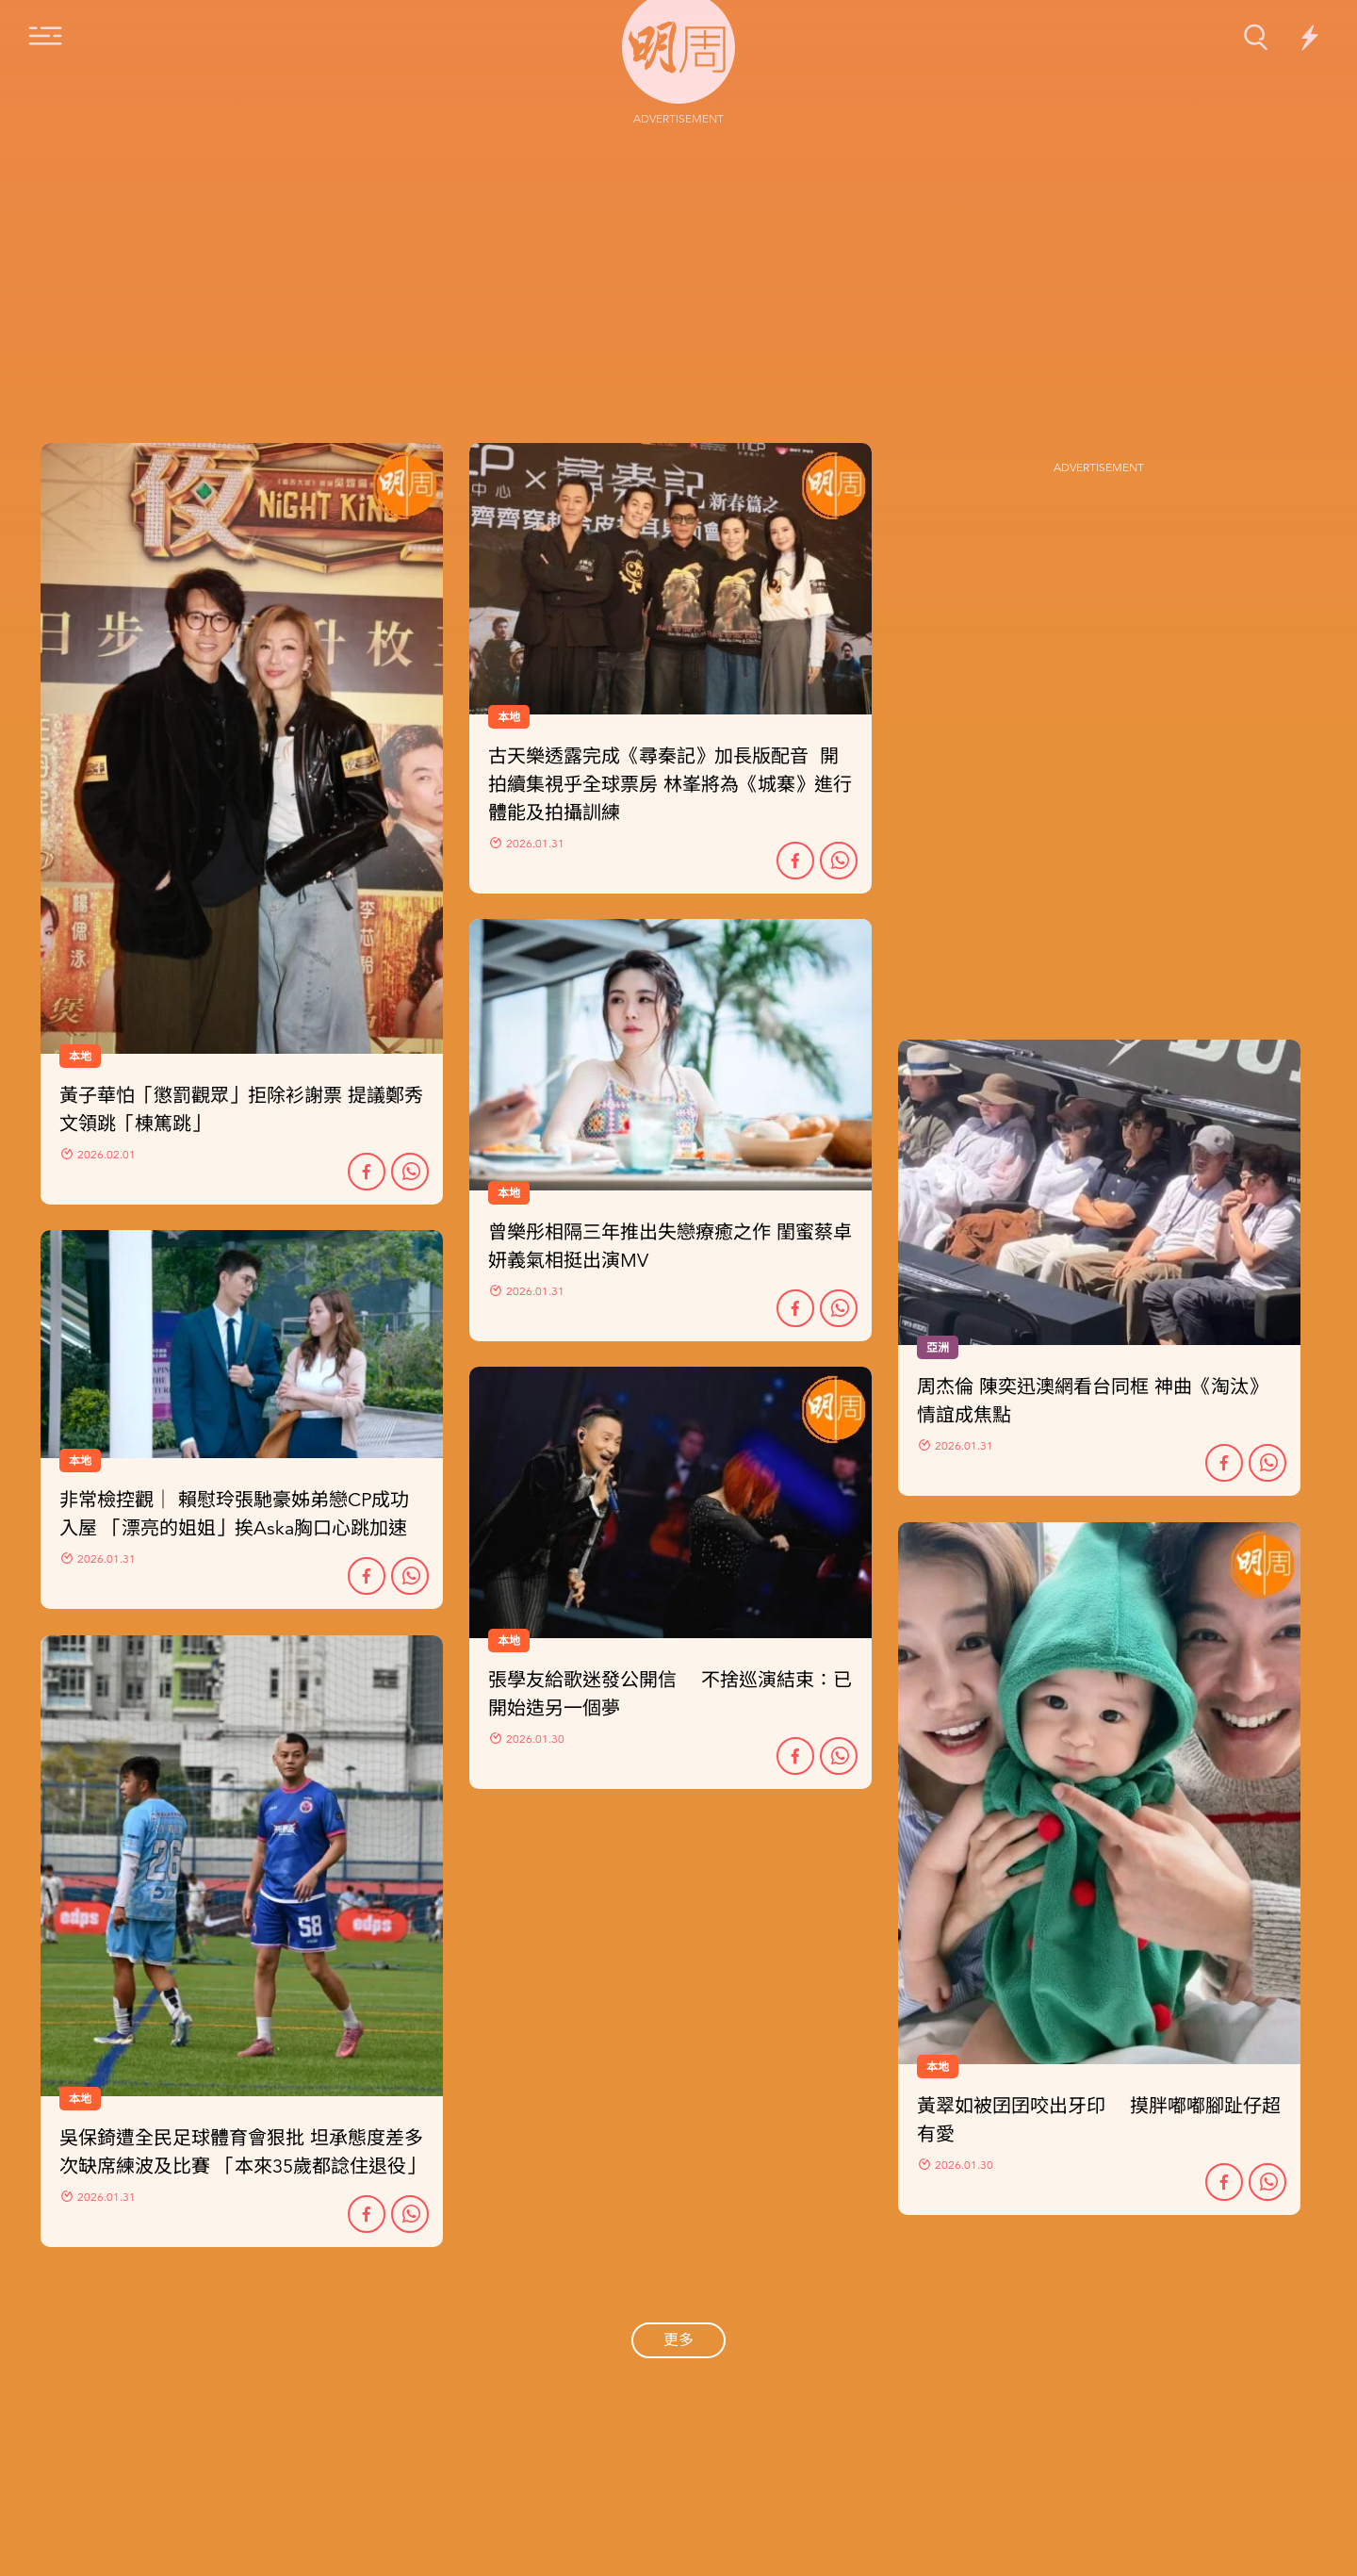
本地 (80, 1461)
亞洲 (937, 1347)
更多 (678, 2340)
